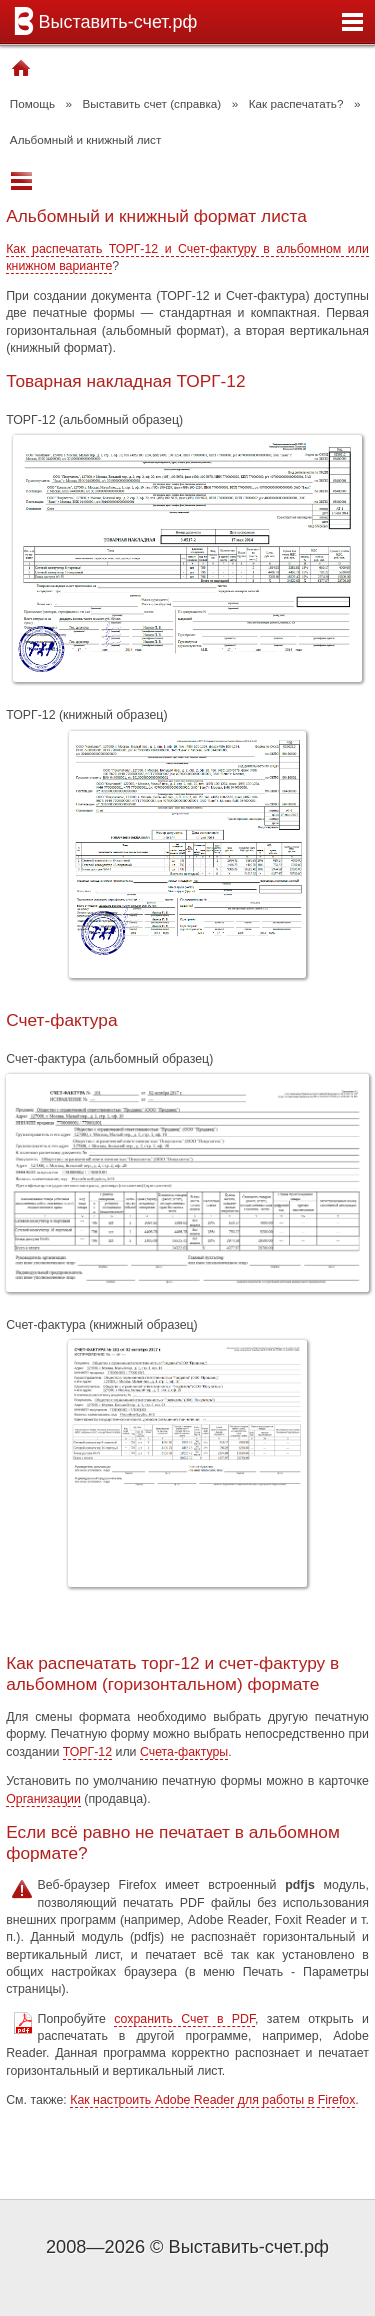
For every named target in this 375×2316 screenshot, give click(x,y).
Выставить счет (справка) (152, 103)
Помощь (32, 103)
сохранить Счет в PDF (184, 2019)
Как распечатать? (296, 103)
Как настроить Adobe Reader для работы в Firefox (212, 2100)
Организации (43, 1799)
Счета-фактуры (184, 1752)
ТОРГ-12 (87, 1752)
